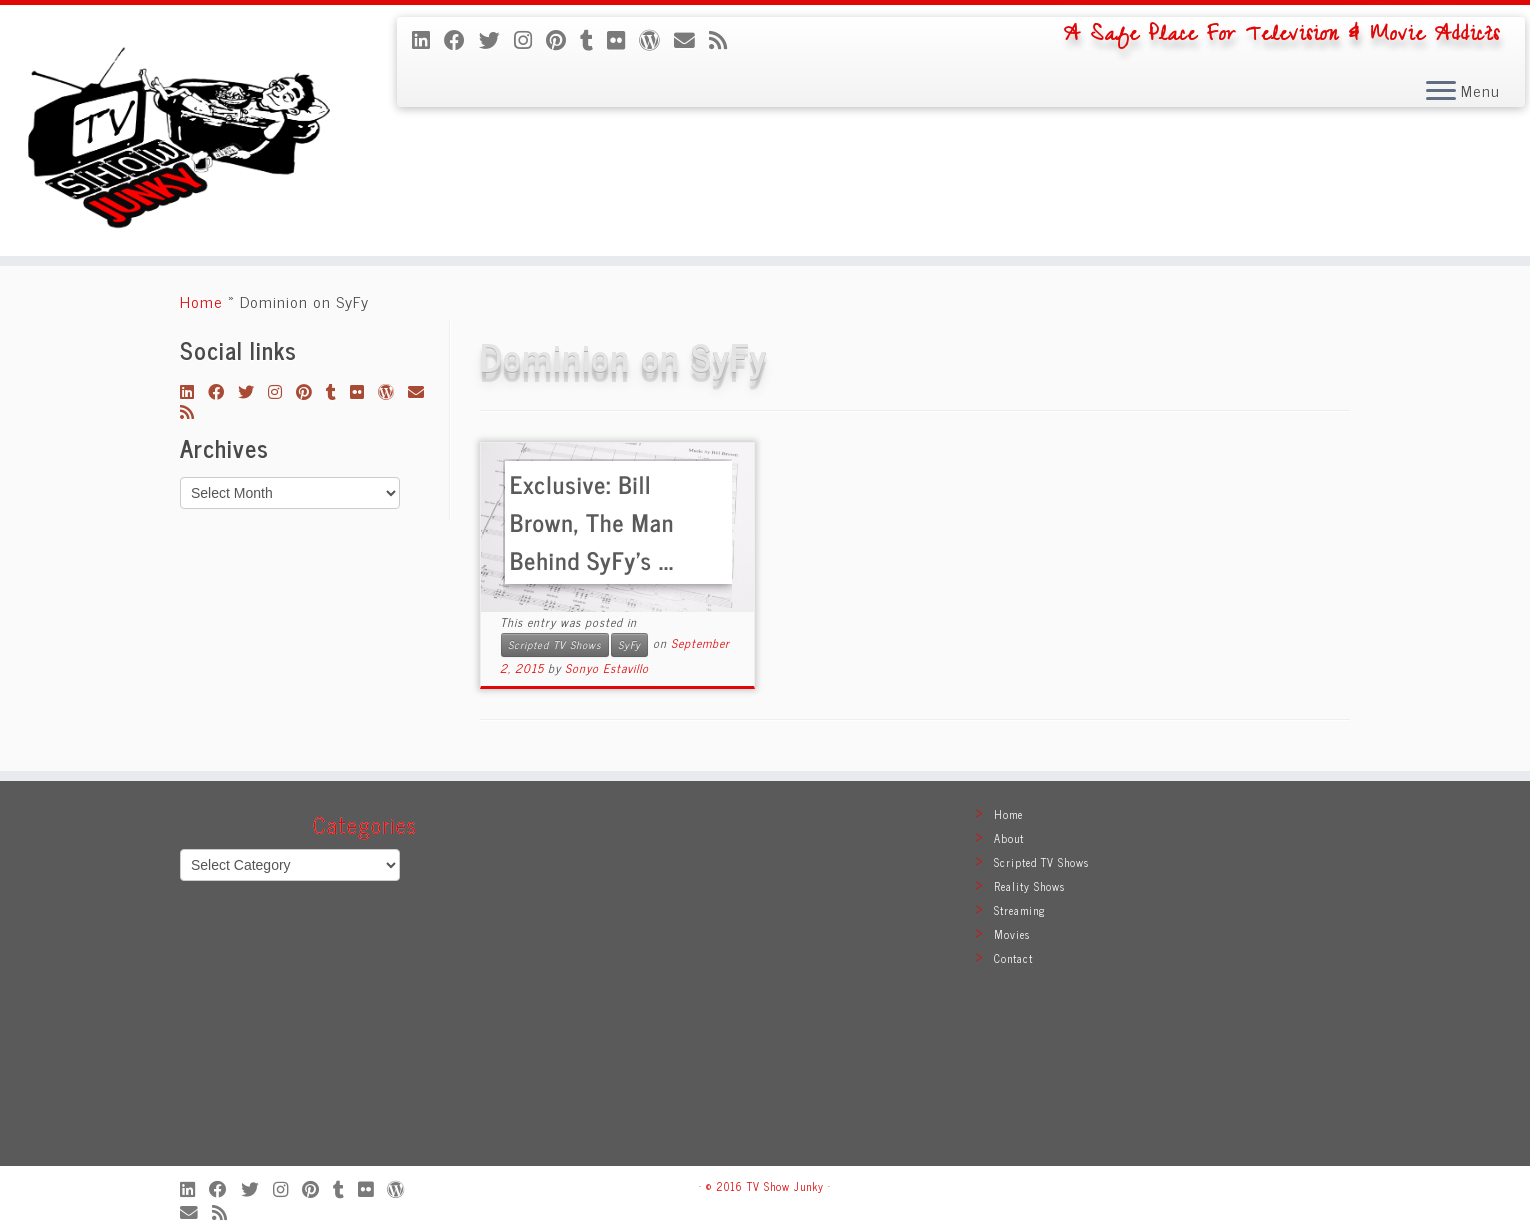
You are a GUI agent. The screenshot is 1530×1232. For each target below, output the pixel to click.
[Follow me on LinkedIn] (428, 39)
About (1009, 838)
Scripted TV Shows (555, 644)
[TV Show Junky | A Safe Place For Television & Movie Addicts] (176, 130)
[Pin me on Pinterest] (563, 39)
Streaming (1020, 910)
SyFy (629, 644)
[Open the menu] (1441, 92)
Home (201, 301)
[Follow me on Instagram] (530, 39)
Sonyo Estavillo (607, 668)
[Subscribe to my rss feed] (725, 39)
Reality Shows (1029, 886)
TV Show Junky (785, 1186)
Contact (1013, 958)
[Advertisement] (765, 983)
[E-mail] (691, 39)
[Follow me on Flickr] (623, 39)
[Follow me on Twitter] (496, 39)
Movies (1012, 934)
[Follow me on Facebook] (461, 39)
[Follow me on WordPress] (656, 39)
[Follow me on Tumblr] (593, 39)
